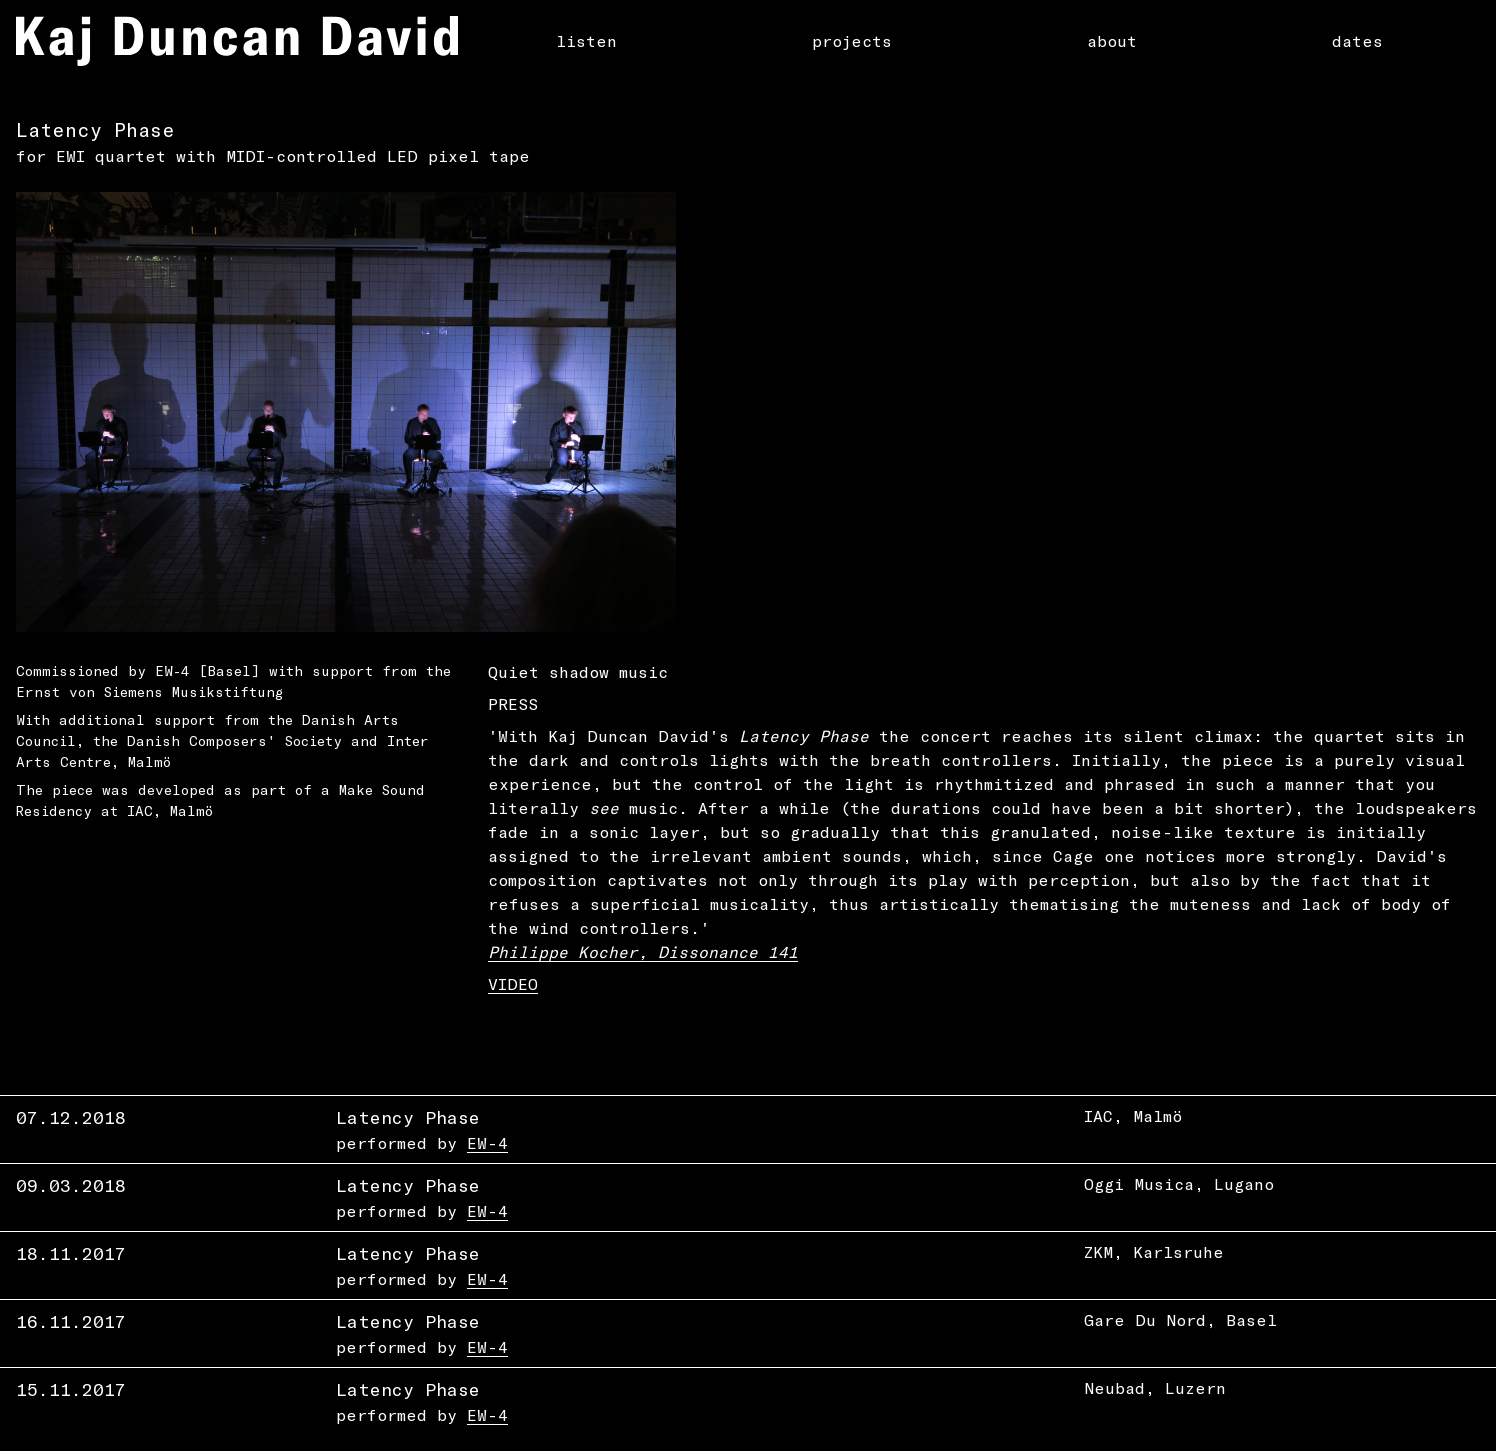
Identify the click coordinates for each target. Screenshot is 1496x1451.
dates (1357, 40)
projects (852, 40)
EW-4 (487, 1142)
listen (586, 40)
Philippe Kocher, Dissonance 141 (643, 951)
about (1112, 40)
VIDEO (513, 983)
